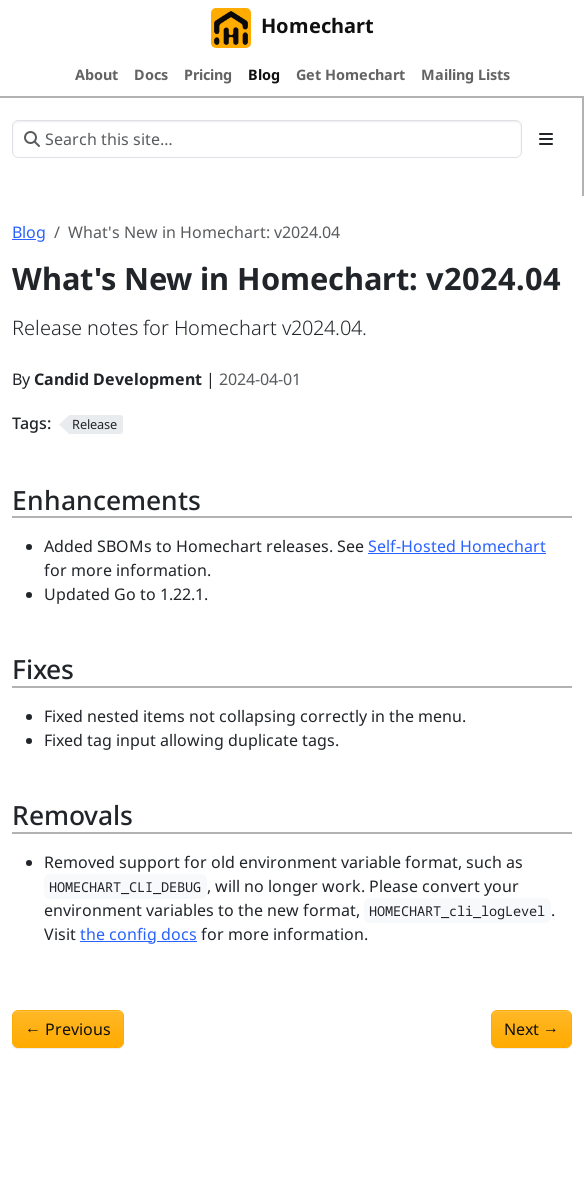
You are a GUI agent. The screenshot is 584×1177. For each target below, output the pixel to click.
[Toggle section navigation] (546, 139)
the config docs (138, 934)
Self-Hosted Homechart (457, 546)
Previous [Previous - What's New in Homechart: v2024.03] (68, 1029)
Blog (29, 232)
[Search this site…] (267, 139)
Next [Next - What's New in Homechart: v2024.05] (531, 1029)
